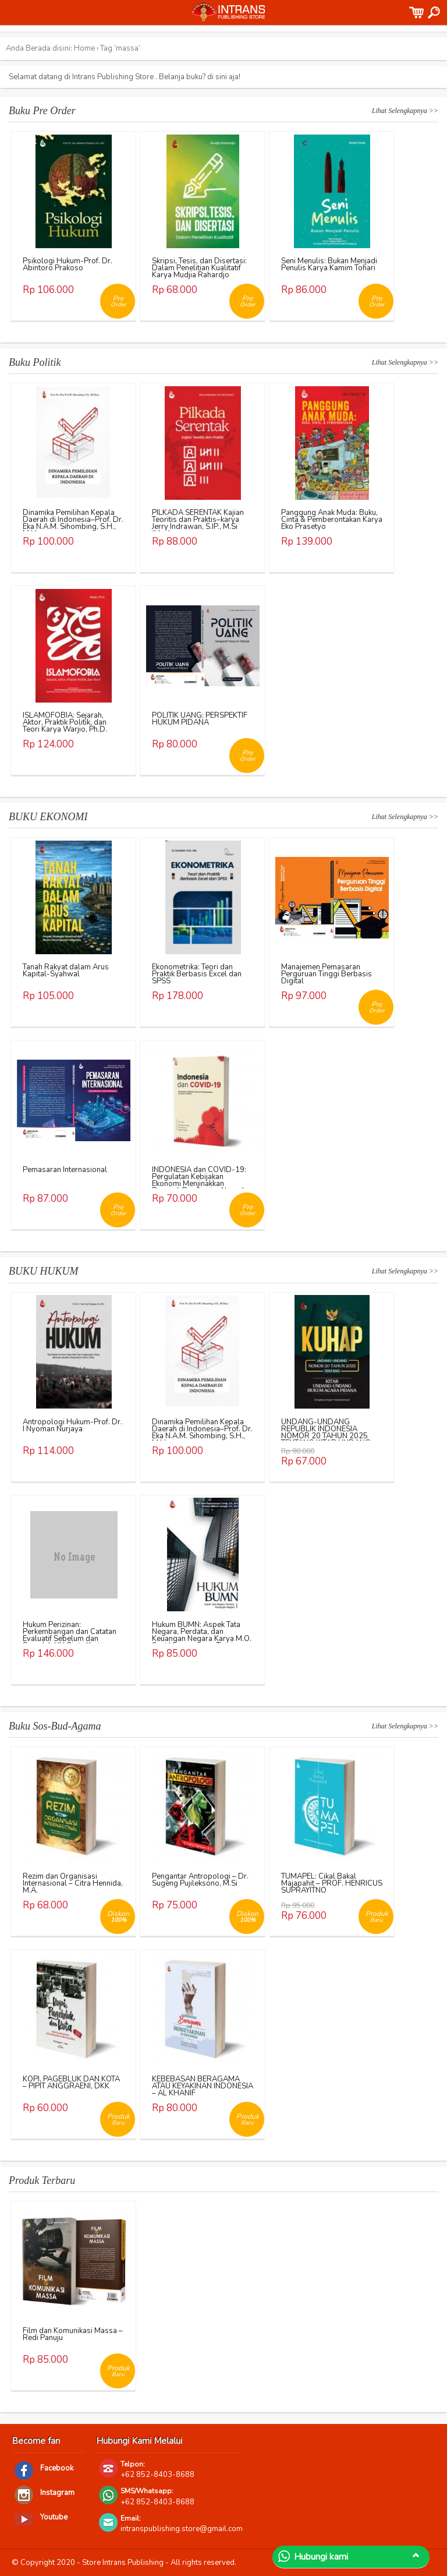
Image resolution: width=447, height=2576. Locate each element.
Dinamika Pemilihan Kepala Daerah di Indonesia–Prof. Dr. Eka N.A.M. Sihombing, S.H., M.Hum (73, 523)
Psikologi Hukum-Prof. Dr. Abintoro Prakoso (67, 264)
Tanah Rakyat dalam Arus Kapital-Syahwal (66, 970)
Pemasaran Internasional (65, 1170)
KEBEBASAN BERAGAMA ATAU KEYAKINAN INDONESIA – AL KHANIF (202, 2086)
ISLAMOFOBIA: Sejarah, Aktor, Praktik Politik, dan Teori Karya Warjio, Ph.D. (65, 722)
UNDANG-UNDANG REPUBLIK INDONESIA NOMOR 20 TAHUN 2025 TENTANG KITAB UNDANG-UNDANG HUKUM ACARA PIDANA (327, 1439)
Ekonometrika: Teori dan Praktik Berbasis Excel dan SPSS (197, 974)
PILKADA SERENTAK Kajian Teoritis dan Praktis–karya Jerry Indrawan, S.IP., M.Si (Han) (198, 523)
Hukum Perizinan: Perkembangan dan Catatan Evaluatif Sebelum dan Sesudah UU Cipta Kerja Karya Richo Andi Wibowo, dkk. (69, 1642)
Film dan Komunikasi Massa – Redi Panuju (73, 2334)
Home (84, 48)
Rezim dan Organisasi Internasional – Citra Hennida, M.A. (73, 1883)
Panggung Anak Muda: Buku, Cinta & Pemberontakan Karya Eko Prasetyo (331, 519)
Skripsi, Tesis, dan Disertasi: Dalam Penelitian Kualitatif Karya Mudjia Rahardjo (199, 268)
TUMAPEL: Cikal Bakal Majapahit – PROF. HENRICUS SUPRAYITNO (331, 1883)
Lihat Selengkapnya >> (405, 111)
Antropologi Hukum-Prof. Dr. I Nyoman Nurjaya (72, 1425)
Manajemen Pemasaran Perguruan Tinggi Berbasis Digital (326, 974)
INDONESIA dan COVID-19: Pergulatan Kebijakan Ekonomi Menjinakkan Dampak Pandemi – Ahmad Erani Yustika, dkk (199, 1184)
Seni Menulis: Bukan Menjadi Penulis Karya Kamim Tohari (329, 264)
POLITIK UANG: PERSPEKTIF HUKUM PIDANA (199, 719)
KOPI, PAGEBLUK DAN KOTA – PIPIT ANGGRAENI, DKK (71, 2082)
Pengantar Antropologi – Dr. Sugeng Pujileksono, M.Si (200, 1880)
